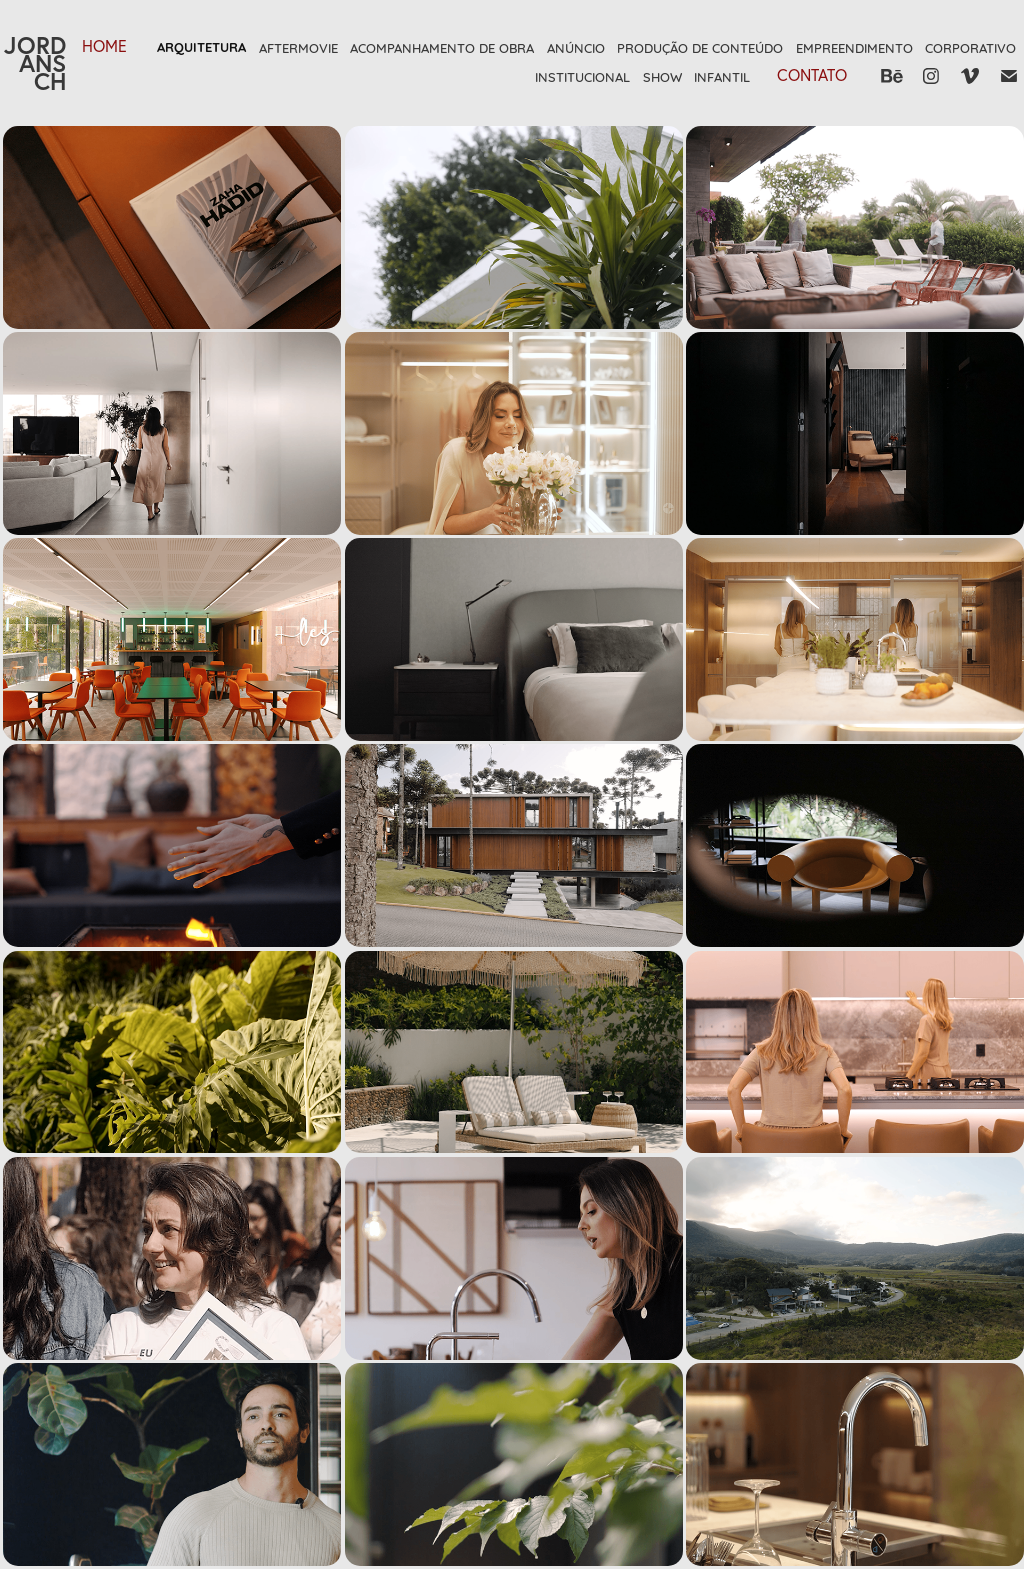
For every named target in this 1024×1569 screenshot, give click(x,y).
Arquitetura (201, 46)
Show (662, 76)
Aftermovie (298, 47)
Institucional (582, 76)
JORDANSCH (35, 63)
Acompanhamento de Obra (442, 47)
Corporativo (970, 47)
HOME (104, 46)
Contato (812, 75)
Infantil (722, 76)
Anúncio (576, 47)
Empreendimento (854, 47)
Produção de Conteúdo (700, 47)
